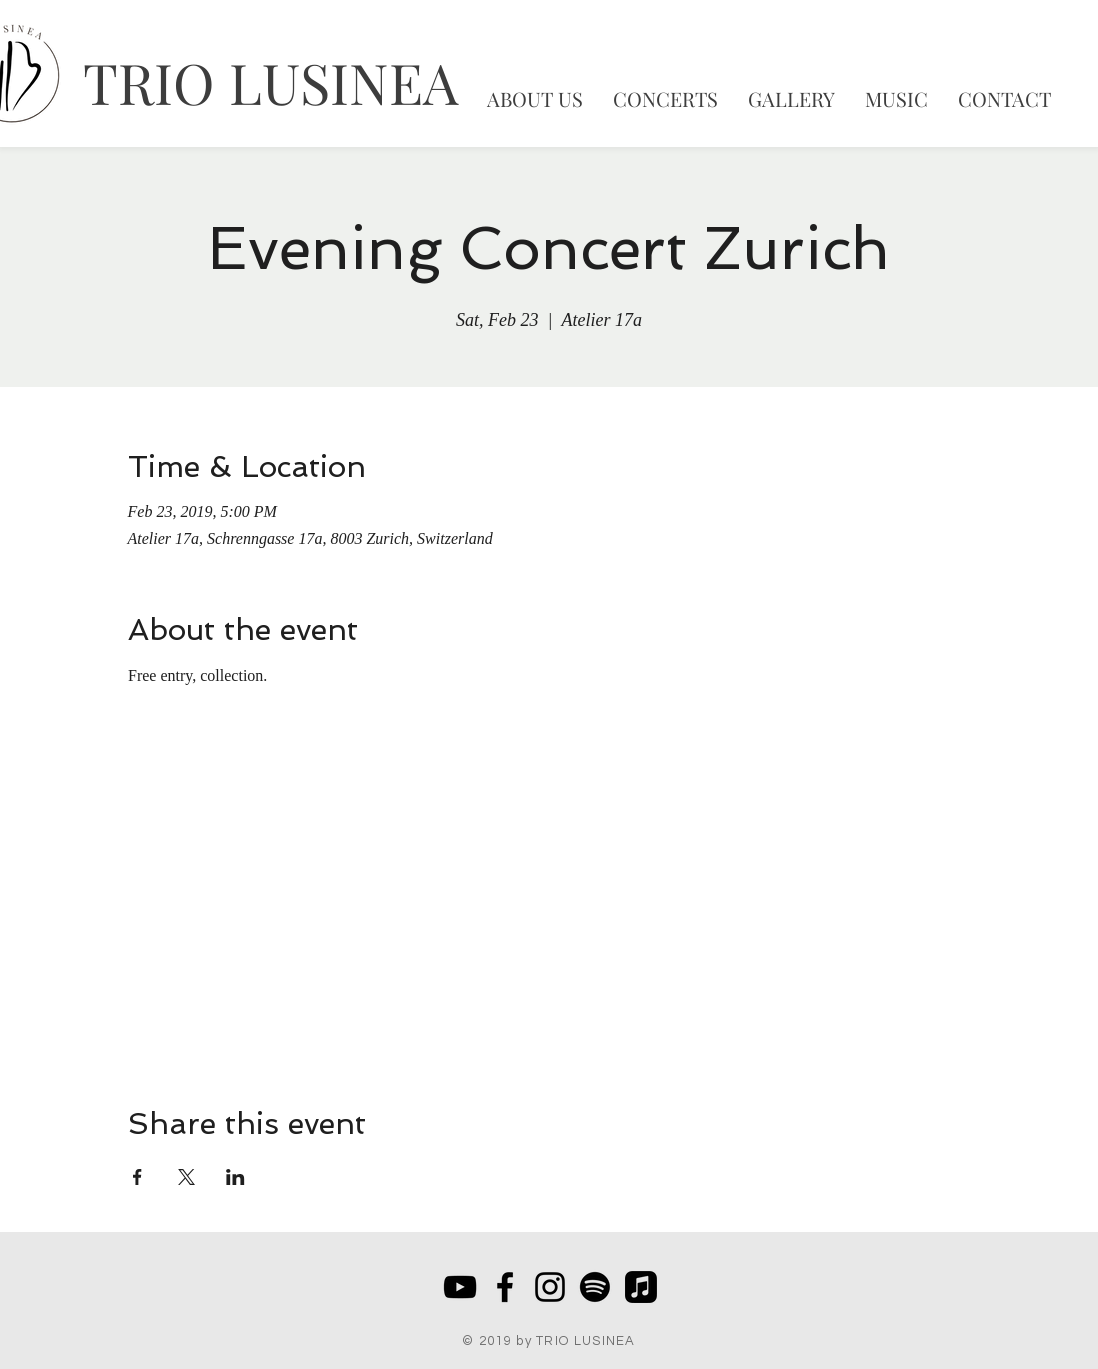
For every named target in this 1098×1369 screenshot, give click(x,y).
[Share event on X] (186, 1177)
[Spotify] (595, 1287)
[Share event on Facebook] (137, 1177)
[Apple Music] (641, 1287)
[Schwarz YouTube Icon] (460, 1287)
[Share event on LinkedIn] (235, 1177)
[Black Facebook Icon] (505, 1287)
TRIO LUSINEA (270, 81)
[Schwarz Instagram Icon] (550, 1287)
